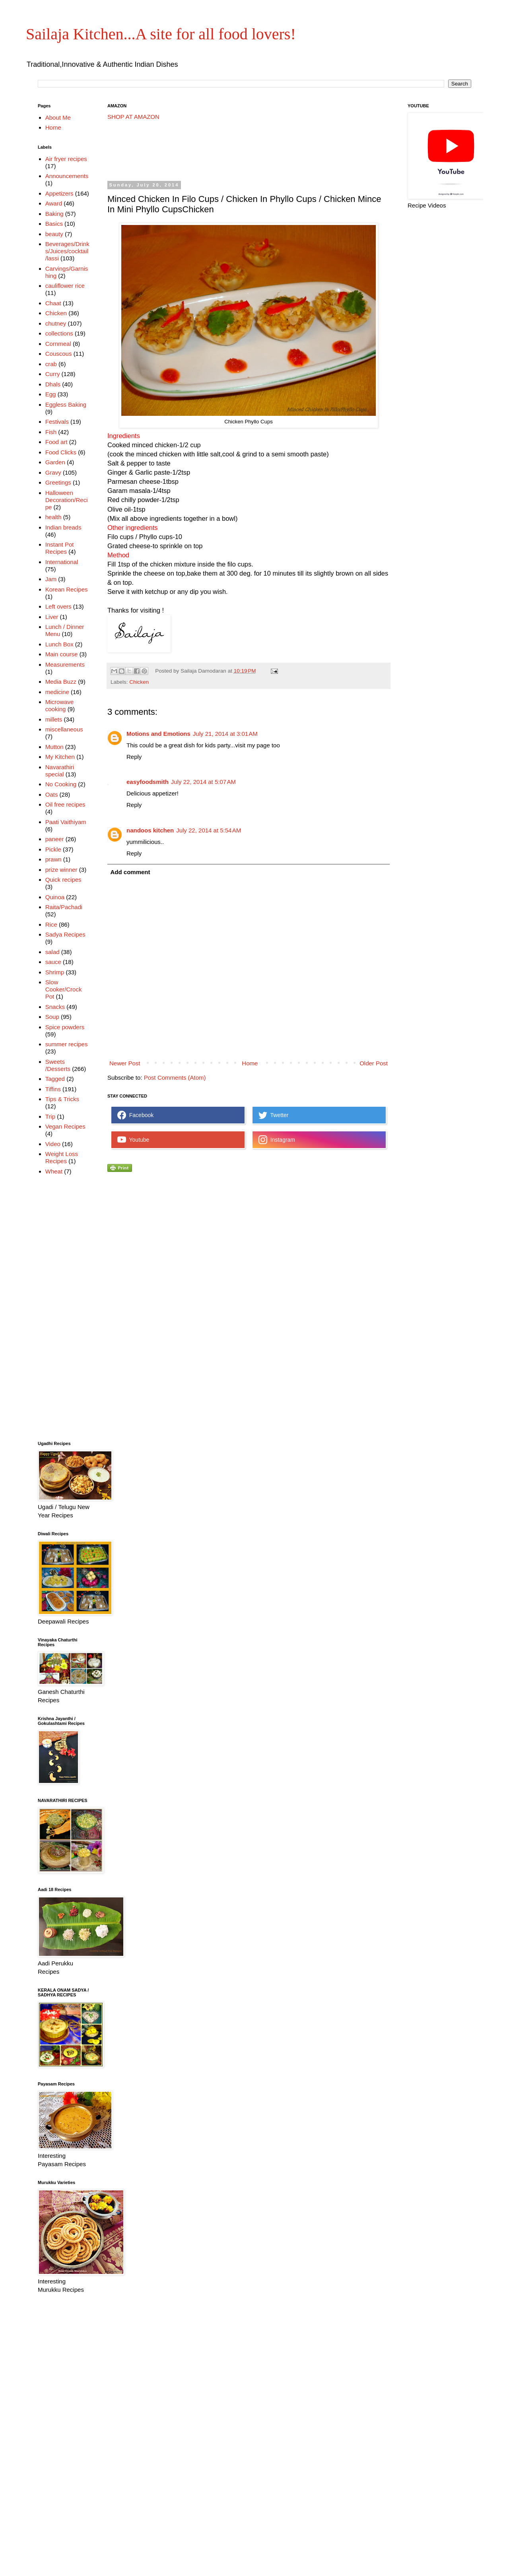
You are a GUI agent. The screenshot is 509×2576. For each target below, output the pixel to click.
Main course (61, 654)
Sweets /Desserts (57, 1065)
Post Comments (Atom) (175, 1077)
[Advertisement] (252, 151)
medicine (57, 692)
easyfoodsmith (147, 781)
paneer (54, 839)
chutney (55, 323)
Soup (52, 1016)
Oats (51, 794)
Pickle (53, 849)
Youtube (133, 1139)
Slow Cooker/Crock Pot (63, 989)
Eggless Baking (65, 404)
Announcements (66, 176)
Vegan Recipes (65, 1126)
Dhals (52, 384)
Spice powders (64, 1027)
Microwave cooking (59, 705)
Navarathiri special (59, 771)
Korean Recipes (66, 589)
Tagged (55, 1078)
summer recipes (66, 1044)
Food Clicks (60, 452)
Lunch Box (59, 644)
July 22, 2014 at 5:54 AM (208, 830)
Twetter (273, 1115)
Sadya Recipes (65, 934)
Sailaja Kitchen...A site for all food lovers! (161, 34)
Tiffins (53, 1089)
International (61, 562)
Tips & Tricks (62, 1099)
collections (59, 333)
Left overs (58, 606)
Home (250, 1063)
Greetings (58, 482)
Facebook (135, 1115)
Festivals (57, 421)
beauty (54, 234)
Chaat (53, 303)
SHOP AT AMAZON (133, 116)
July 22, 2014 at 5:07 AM (203, 781)
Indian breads (63, 527)
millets (53, 719)
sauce (53, 961)
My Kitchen (60, 756)
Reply (134, 756)
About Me (58, 117)
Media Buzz (60, 681)
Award (53, 203)
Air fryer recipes (66, 158)
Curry (52, 373)
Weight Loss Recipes (61, 1157)
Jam (50, 579)
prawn (53, 859)
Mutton (54, 746)
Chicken (139, 682)
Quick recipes (63, 879)
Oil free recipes (65, 804)
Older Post (373, 1063)
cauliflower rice (65, 285)
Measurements (65, 664)
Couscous (58, 353)
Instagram (276, 1139)
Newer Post (124, 1063)
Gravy (53, 472)
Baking (54, 213)
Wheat (53, 1171)
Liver (51, 616)
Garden (55, 462)
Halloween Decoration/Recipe (66, 499)
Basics (54, 223)
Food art (56, 441)
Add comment (130, 872)
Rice (51, 924)
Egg (50, 394)
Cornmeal (58, 343)
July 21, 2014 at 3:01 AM (225, 733)
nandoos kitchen (150, 830)
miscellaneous (64, 729)
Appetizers (59, 193)
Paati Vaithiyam (65, 822)
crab (51, 364)
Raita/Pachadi (63, 907)
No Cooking (60, 784)
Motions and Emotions (158, 733)
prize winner (61, 869)
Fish (50, 432)
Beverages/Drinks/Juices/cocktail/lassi (67, 251)
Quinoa (54, 897)
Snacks (55, 1006)
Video (52, 1144)
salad (52, 952)
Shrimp (54, 972)
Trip (50, 1116)
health (53, 517)
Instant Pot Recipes (59, 548)
